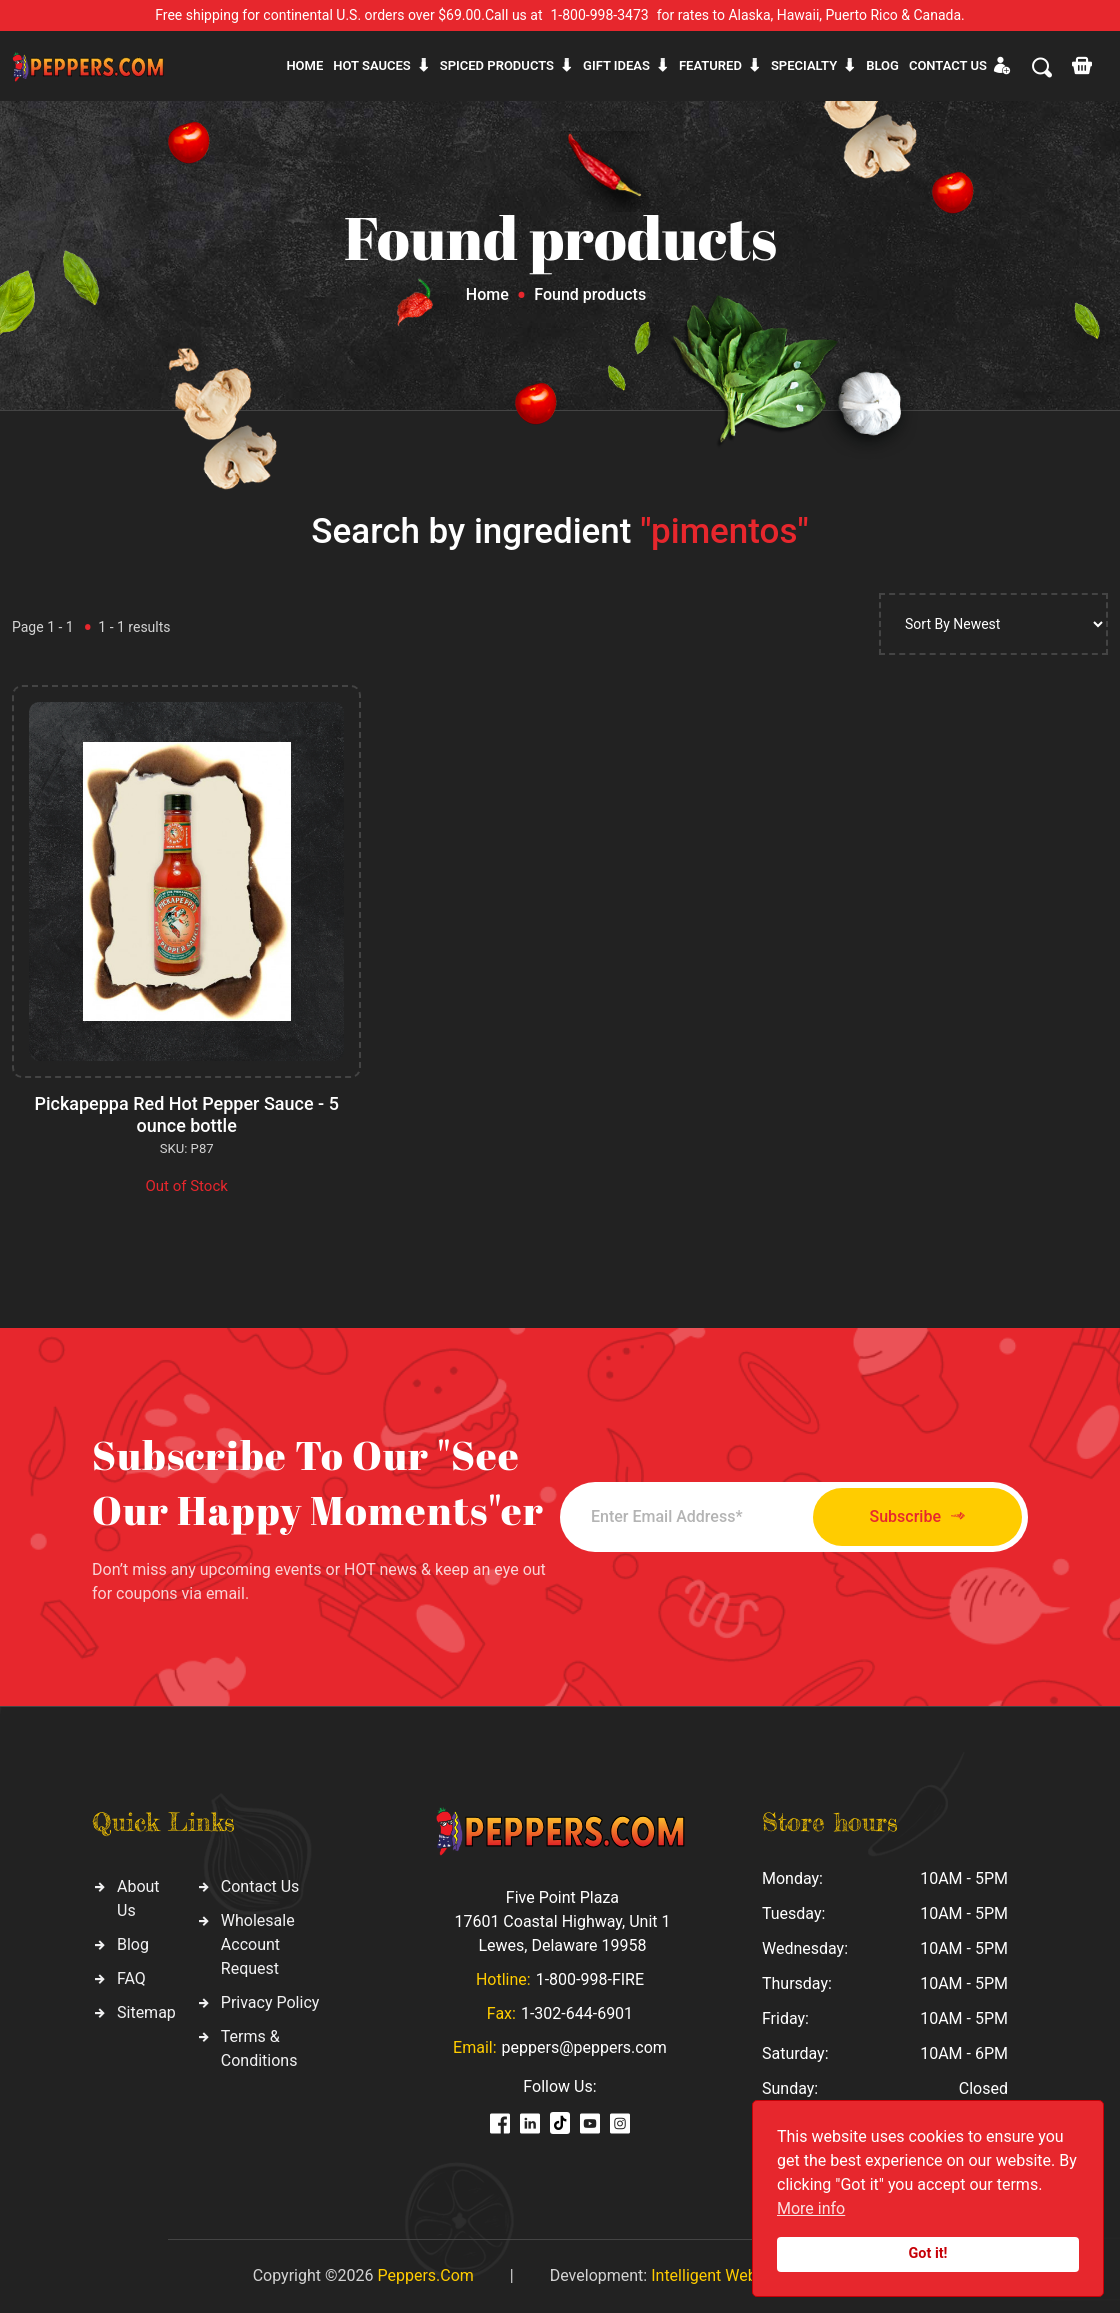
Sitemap (146, 2012)
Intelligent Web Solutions (739, 2275)
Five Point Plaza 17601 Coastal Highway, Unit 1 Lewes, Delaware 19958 (562, 1921)
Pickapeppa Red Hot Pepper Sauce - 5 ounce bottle (186, 1114)
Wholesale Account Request (258, 1944)
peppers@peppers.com (584, 2047)
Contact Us (260, 1886)
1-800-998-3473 (600, 15)
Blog (882, 65)
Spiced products (497, 65)
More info (811, 2208)
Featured (710, 65)
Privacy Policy (270, 2002)
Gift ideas (616, 65)
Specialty (804, 65)
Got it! (928, 2253)
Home (304, 65)
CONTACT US (948, 65)
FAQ (131, 1978)
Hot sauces (372, 65)
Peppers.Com (425, 2275)
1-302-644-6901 (577, 2013)
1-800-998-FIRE (590, 1979)
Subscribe (917, 1516)
